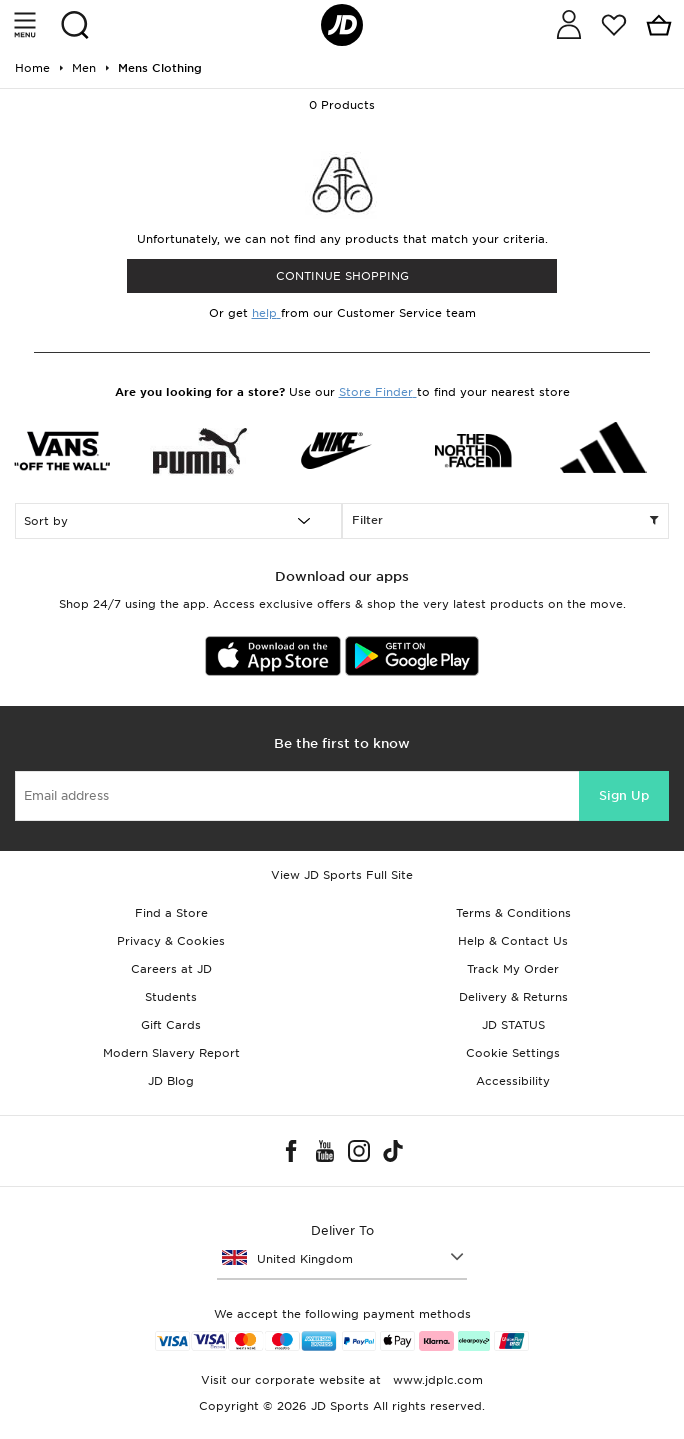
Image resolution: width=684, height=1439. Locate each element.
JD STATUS (513, 1025)
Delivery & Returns (513, 997)
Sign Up (624, 795)
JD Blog (171, 1081)
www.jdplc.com (436, 1380)
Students (171, 997)
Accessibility (513, 1081)
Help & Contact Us (513, 941)
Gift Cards (171, 1025)
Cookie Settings (513, 1053)
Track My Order (513, 969)
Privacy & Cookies (171, 941)
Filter (505, 521)
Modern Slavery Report (171, 1053)
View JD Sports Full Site (342, 875)
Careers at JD (171, 969)
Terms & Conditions (513, 913)
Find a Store (171, 913)
